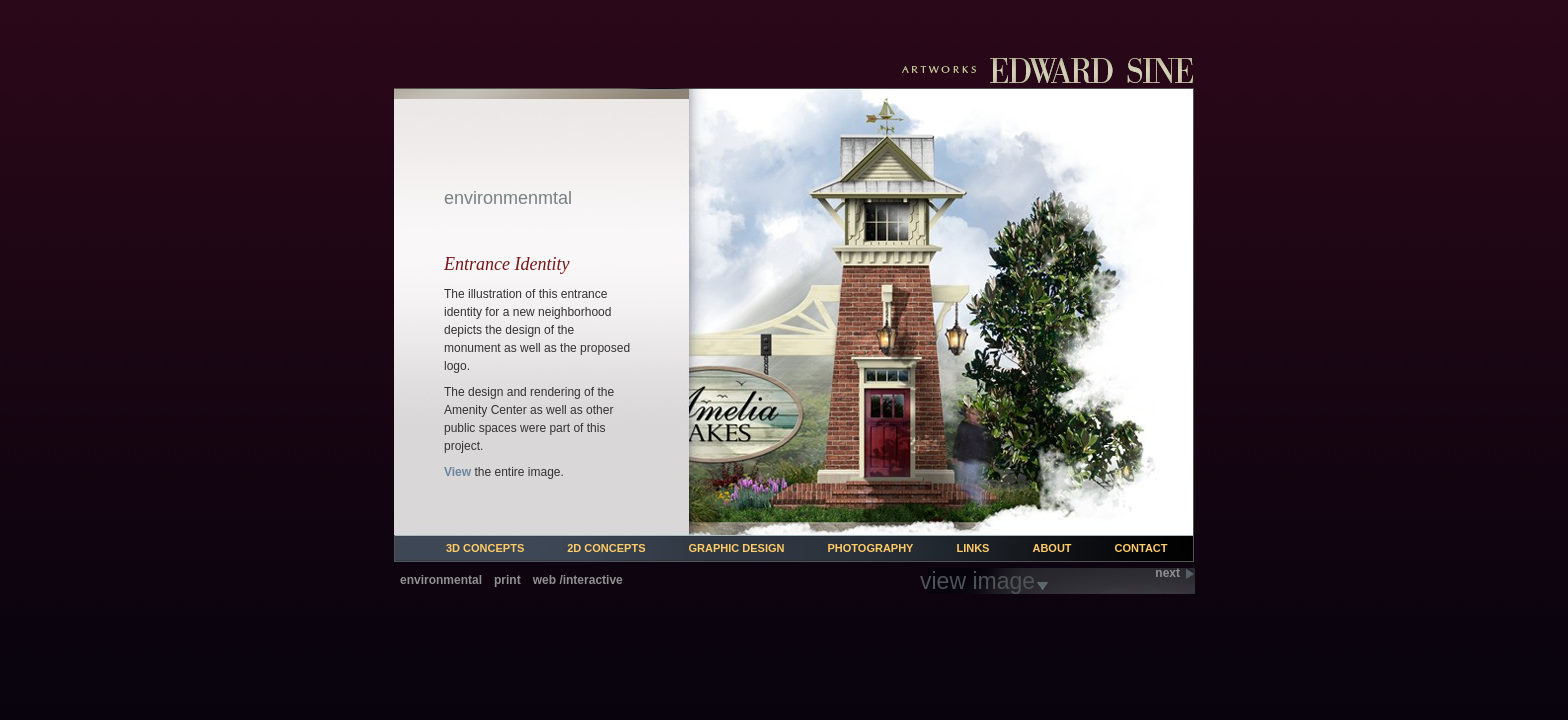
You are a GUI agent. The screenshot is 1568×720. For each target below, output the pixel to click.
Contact (1141, 548)
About (1051, 548)
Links (972, 548)
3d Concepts (485, 548)
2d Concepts (606, 548)
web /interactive (578, 580)
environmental (441, 580)
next (1167, 573)
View (457, 472)
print (507, 580)
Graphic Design (737, 548)
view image (977, 581)
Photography (870, 548)
